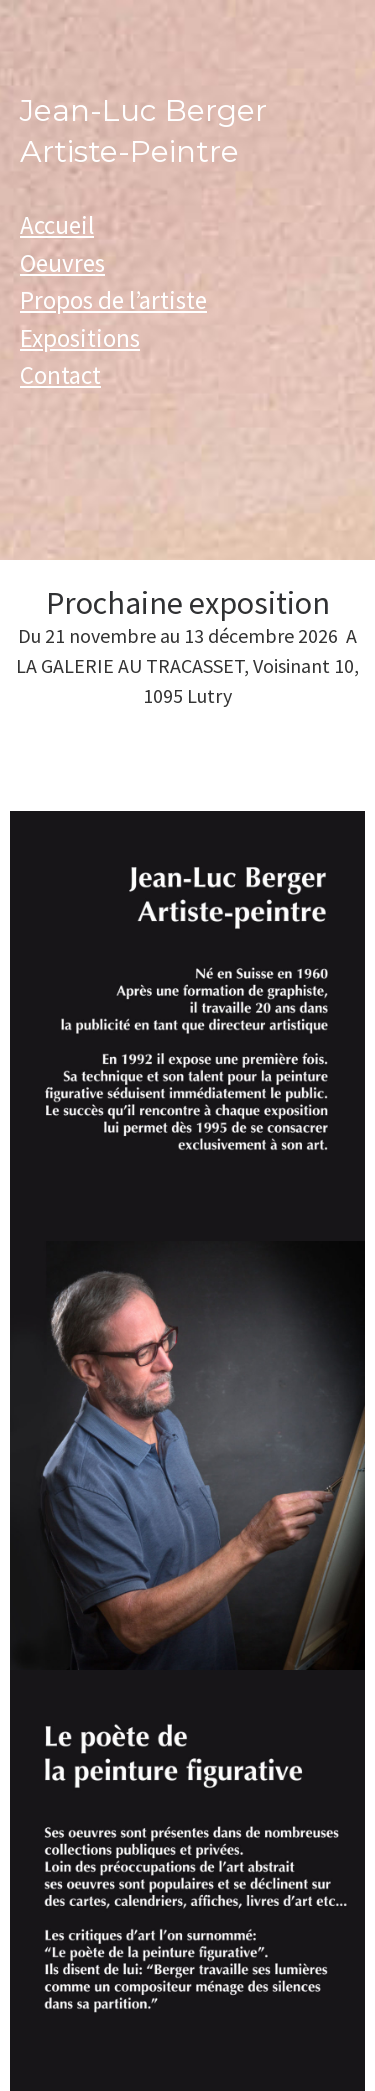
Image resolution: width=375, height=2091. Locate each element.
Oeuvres (62, 263)
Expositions (80, 338)
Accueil (57, 225)
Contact (60, 375)
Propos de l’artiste (113, 300)
